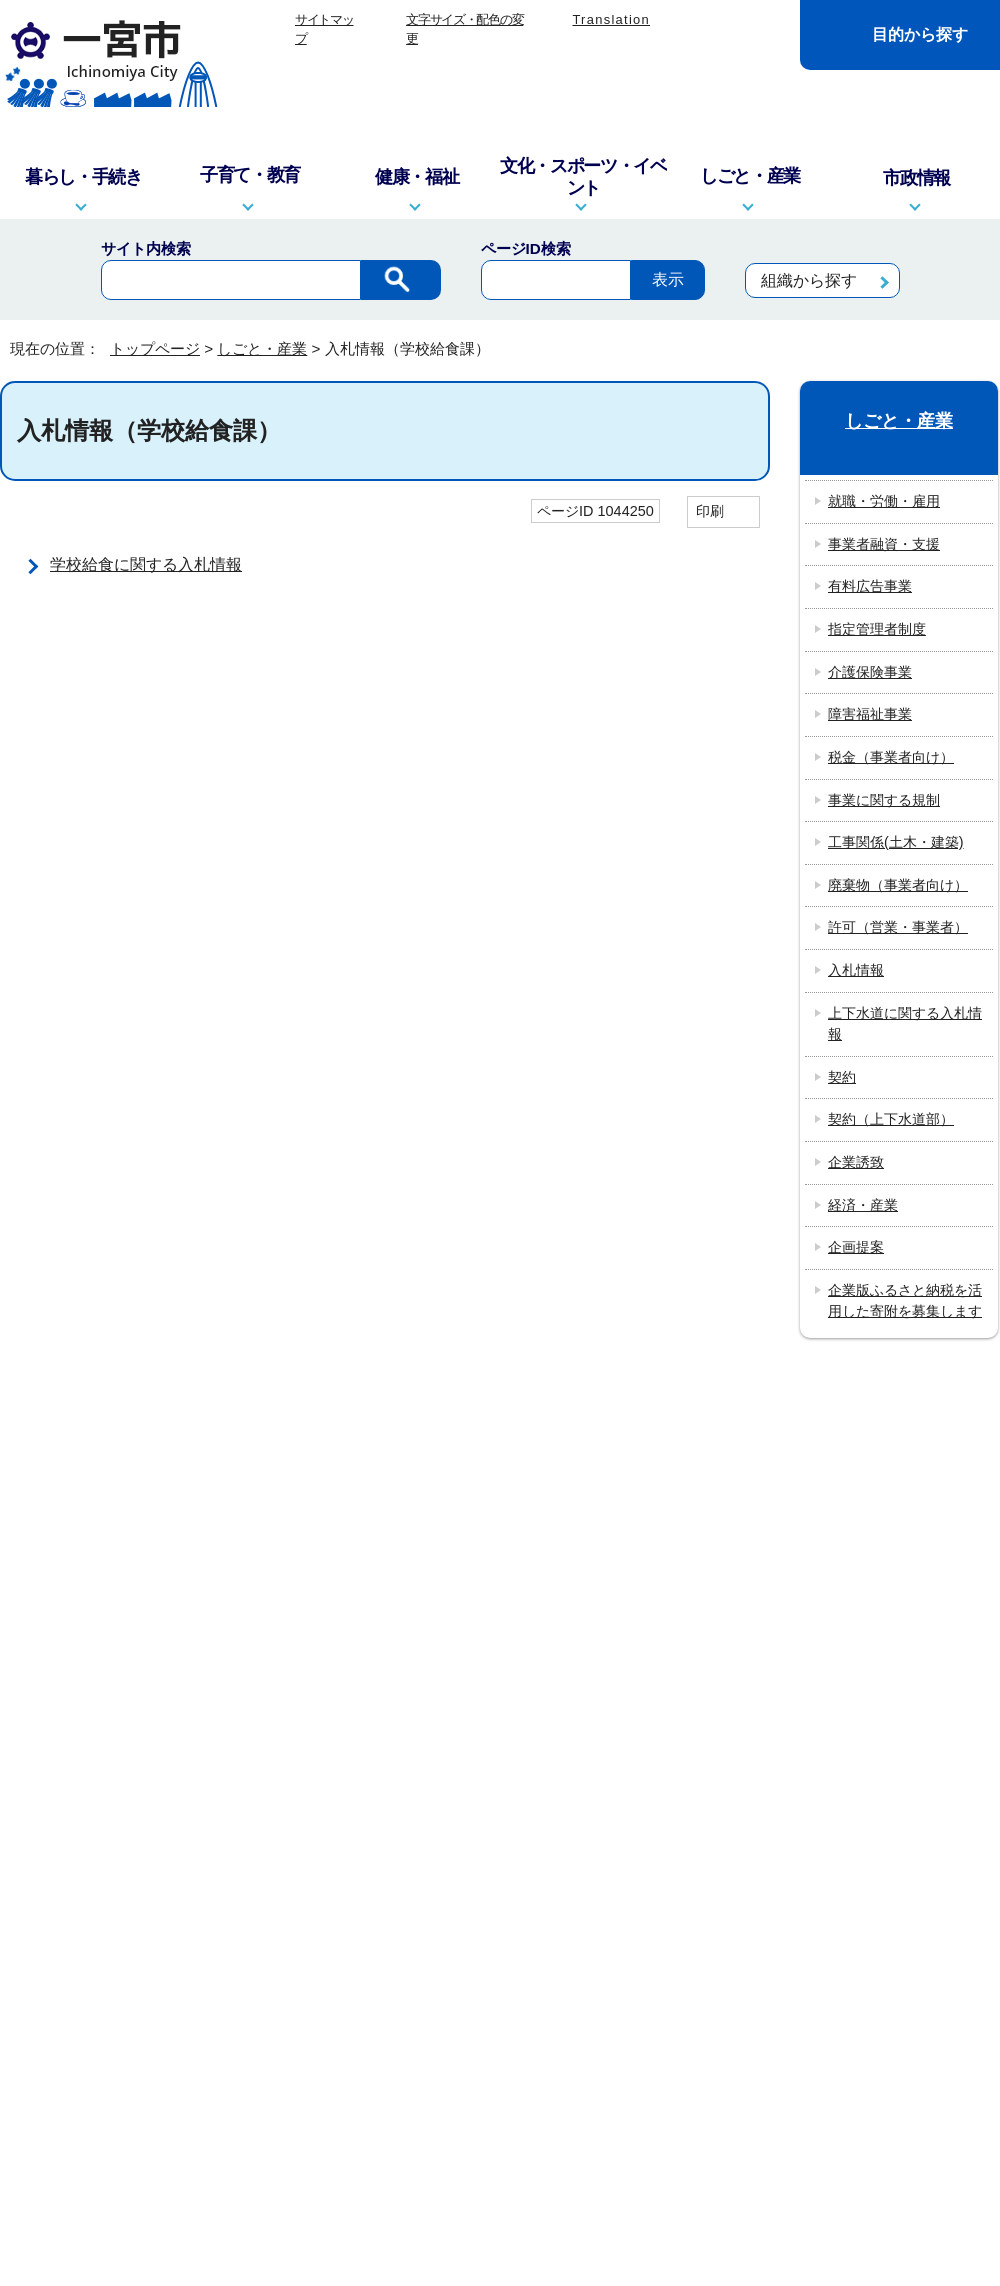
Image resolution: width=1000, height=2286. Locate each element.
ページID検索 (526, 248)
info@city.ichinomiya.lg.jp (145, 1686)
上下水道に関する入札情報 (905, 1024)
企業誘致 (856, 1162)
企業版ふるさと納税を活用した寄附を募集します (905, 1301)
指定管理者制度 (877, 629)
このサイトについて (292, 1470)
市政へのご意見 (378, 1802)
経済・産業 (863, 1205)
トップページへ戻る (932, 1393)
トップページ (155, 348)
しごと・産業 (262, 348)
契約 (842, 1077)
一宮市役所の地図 (131, 1802)
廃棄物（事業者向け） (898, 885)
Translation (611, 19)
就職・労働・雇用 (884, 501)
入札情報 (856, 970)
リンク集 (423, 1470)
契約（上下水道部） (891, 1119)
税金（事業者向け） (891, 757)
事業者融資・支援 (884, 544)
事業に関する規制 (884, 800)
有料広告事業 (870, 586)
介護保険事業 (870, 672)
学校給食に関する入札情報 (146, 564)
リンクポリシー (725, 1470)
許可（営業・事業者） (898, 927)
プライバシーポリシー (562, 1470)
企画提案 (856, 1247)
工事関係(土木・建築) (896, 842)
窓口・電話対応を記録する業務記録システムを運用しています (389, 1660)
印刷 (710, 511)
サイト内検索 (146, 248)
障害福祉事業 (870, 714)
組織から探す (809, 280)
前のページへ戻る (761, 1393)
